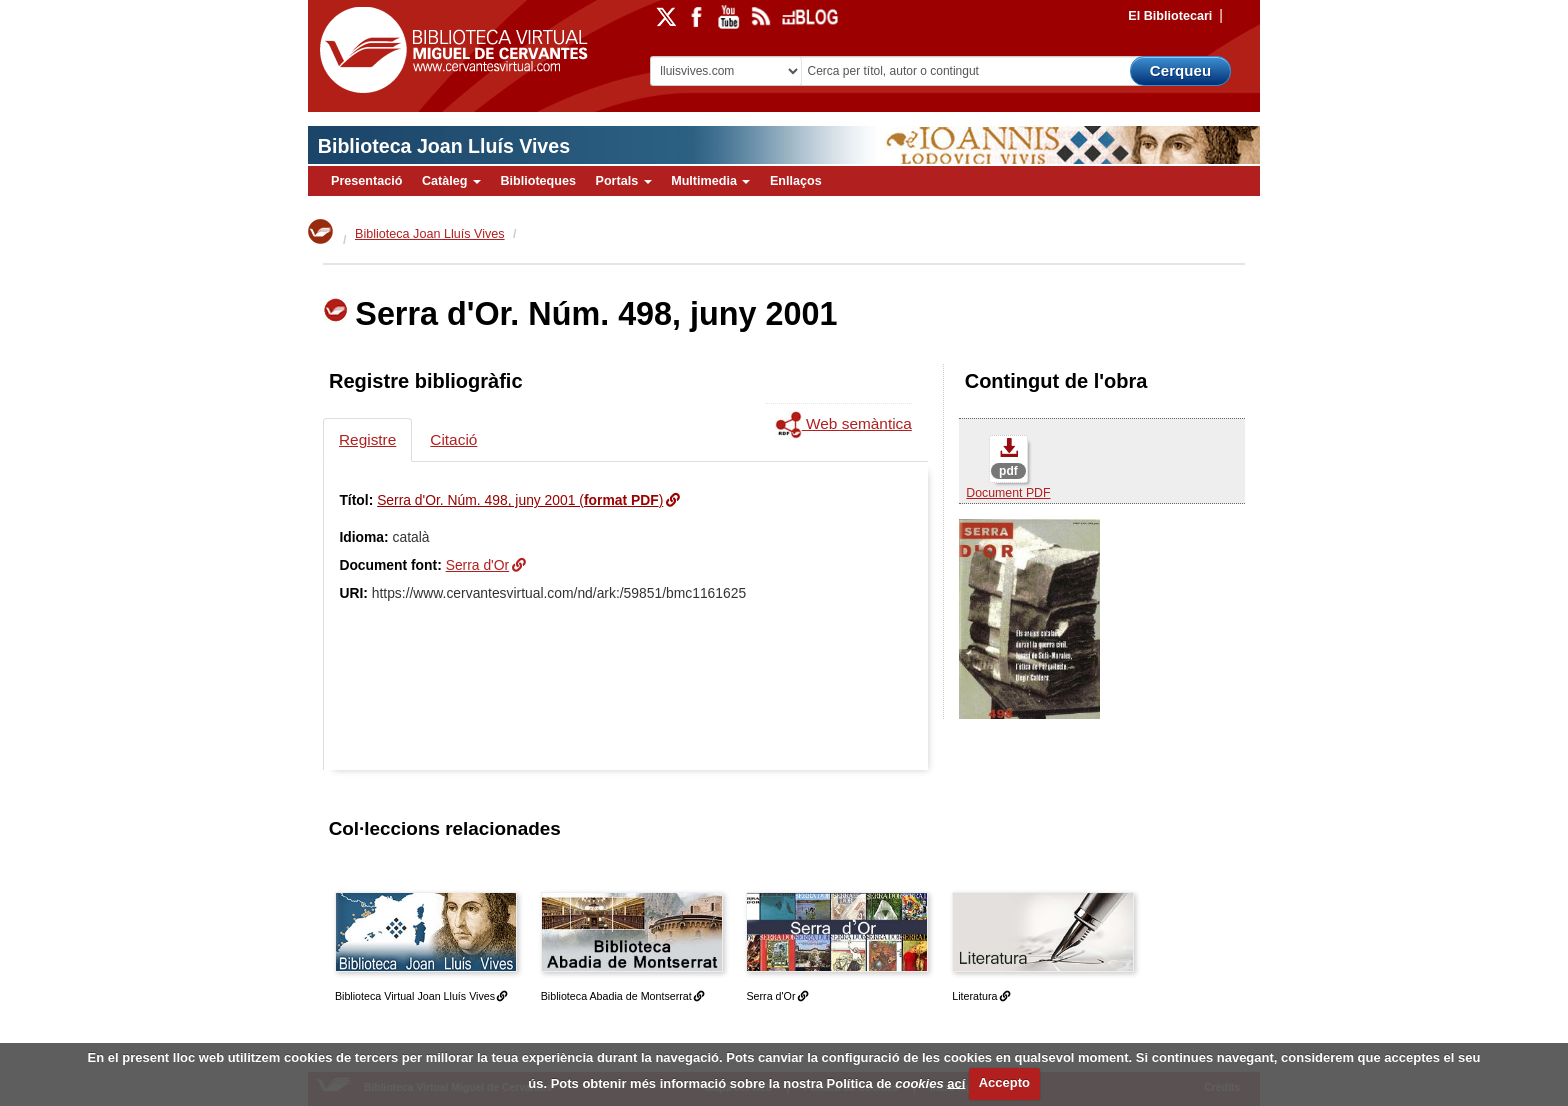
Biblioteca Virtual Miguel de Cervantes (449, 50)
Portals (623, 181)
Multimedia (710, 181)
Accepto (1004, 1082)
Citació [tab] (453, 439)
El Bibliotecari (1170, 16)
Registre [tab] (367, 439)
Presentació (366, 181)
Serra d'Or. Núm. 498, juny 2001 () (520, 500)
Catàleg (451, 181)
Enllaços (796, 181)
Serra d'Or (478, 565)
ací (956, 1082)
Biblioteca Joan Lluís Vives (444, 146)
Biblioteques (538, 181)
